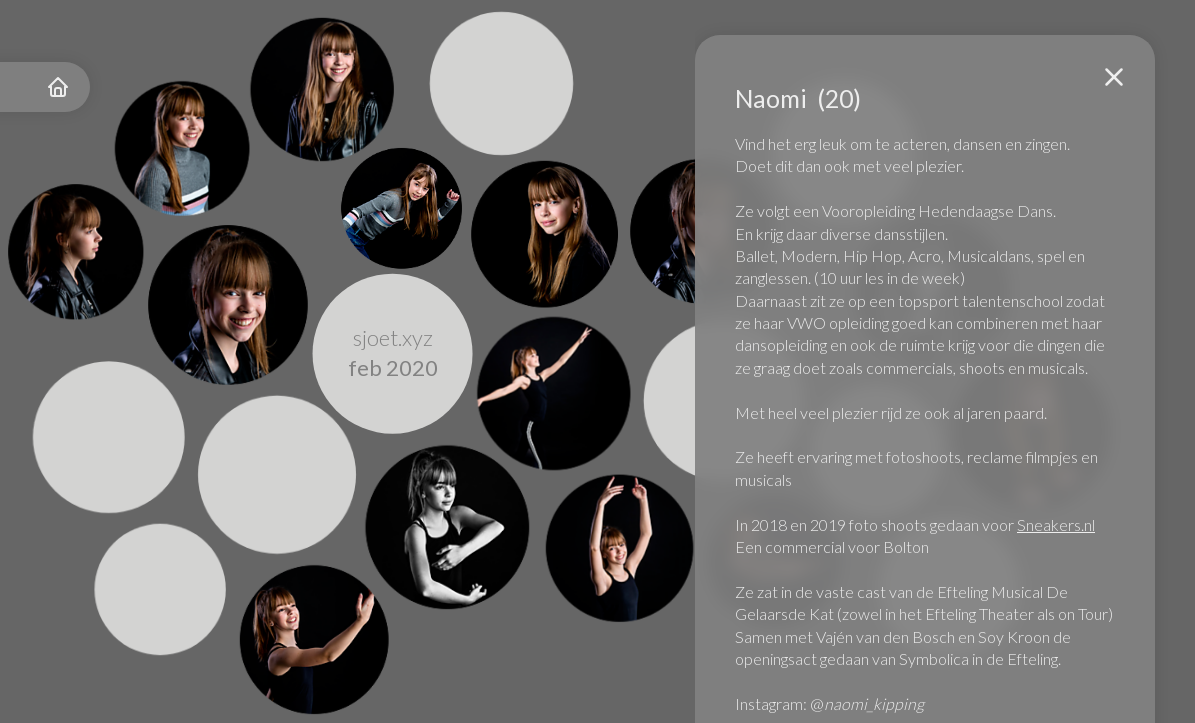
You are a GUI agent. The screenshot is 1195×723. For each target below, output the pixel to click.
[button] (1114, 77)
